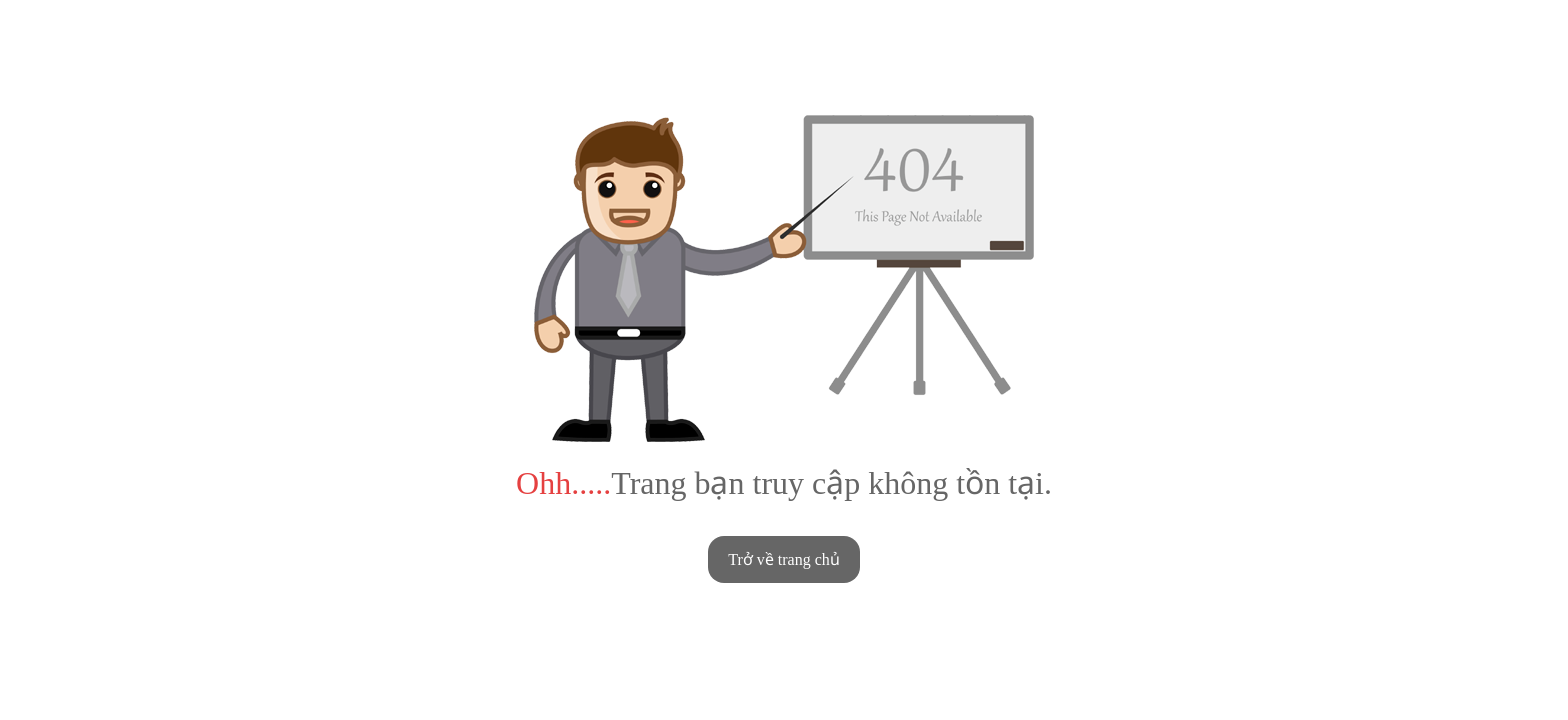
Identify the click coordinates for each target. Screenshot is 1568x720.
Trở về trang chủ (784, 559)
